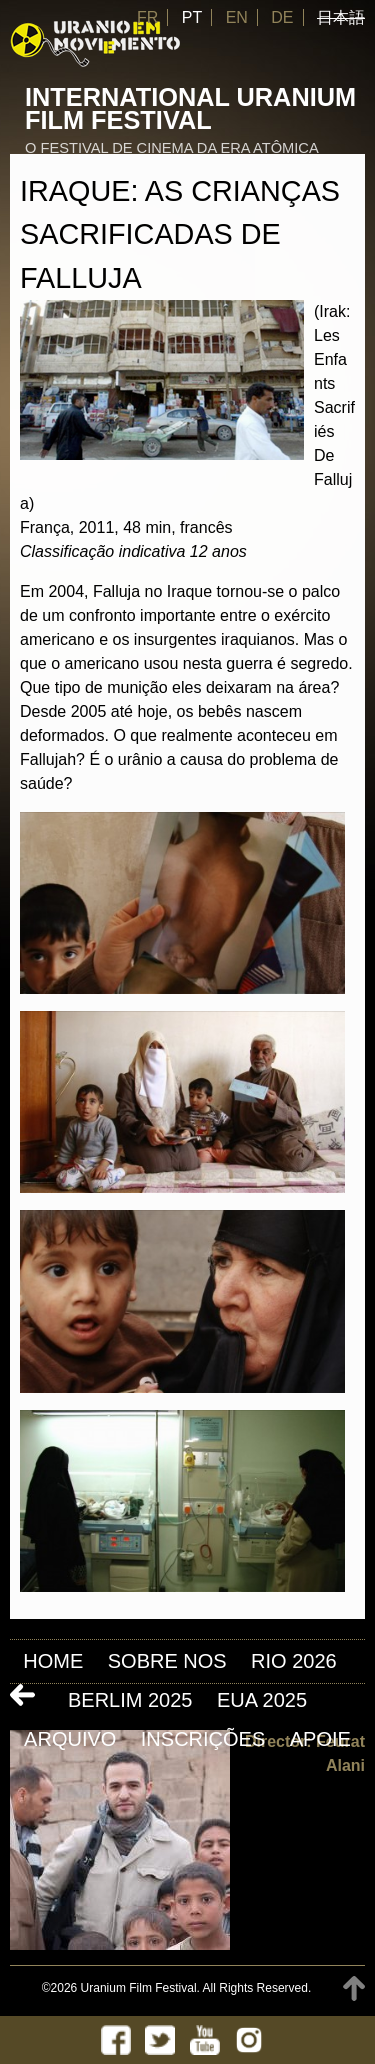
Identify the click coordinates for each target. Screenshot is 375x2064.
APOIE (320, 1739)
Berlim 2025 (130, 1700)
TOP (354, 1988)
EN (237, 17)
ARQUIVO (70, 1739)
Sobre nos (167, 1661)
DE (282, 17)
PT (192, 17)
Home (53, 1661)
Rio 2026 (294, 1661)
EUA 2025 (262, 1700)
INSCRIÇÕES (203, 1739)
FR (147, 17)
